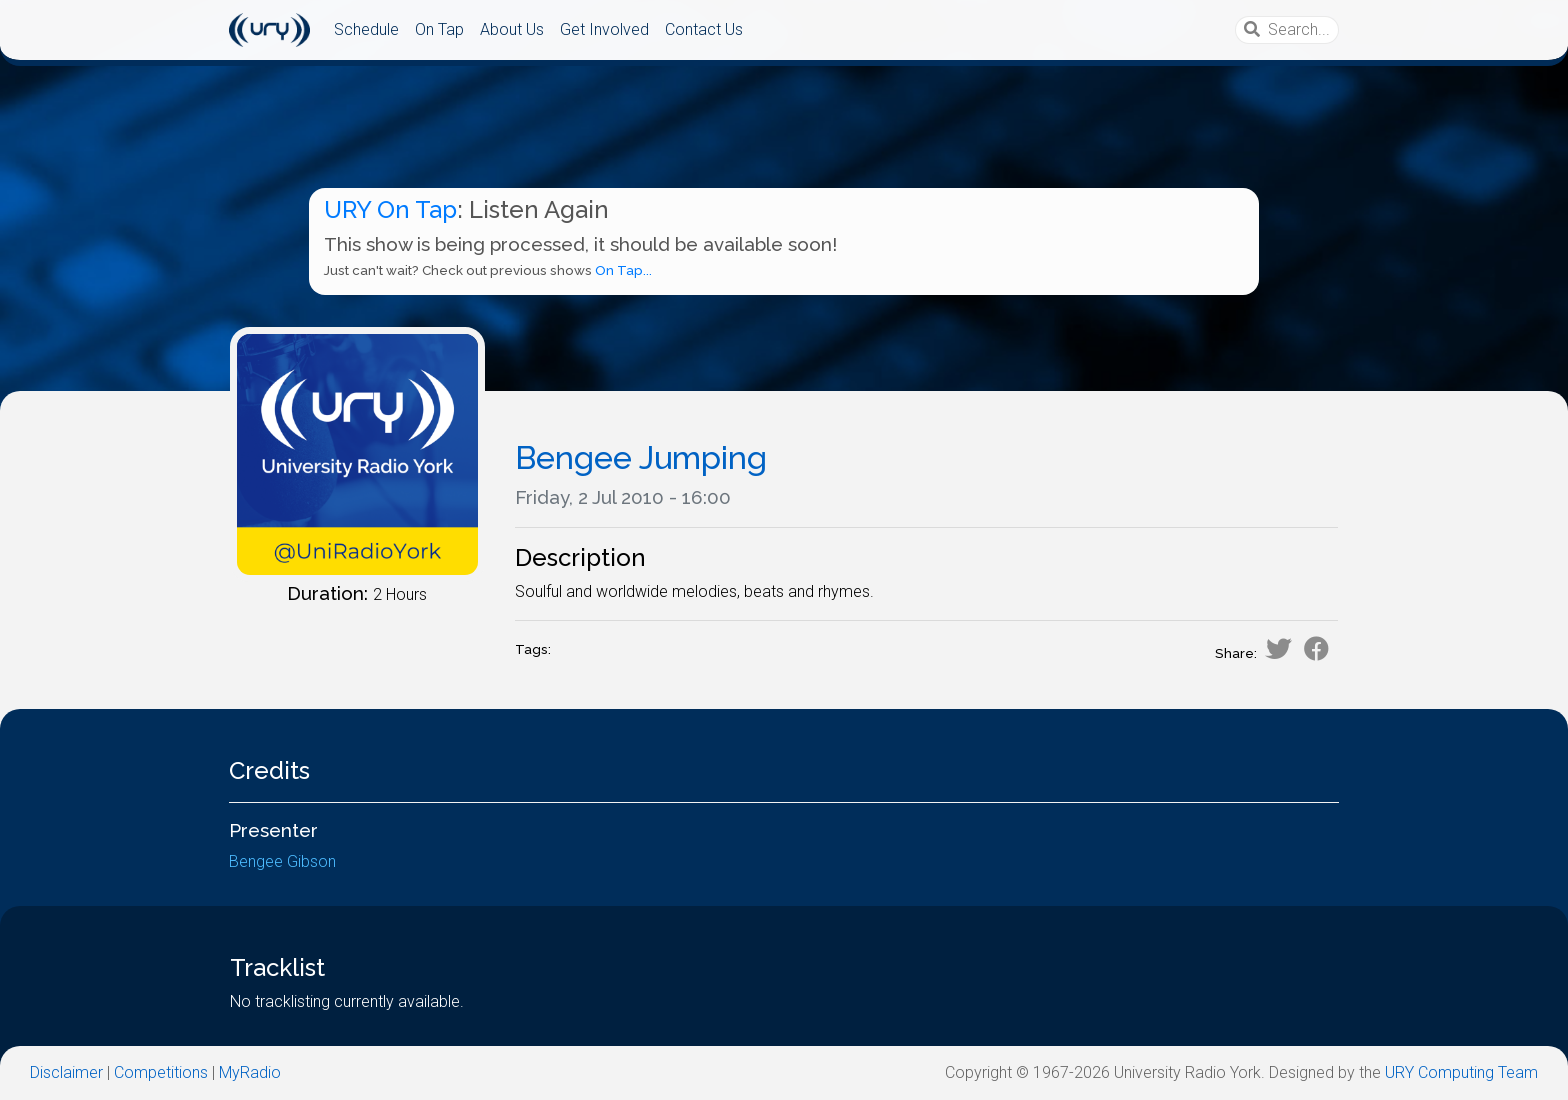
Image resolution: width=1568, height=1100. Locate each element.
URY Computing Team (1461, 1072)
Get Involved (604, 29)
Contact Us (704, 29)
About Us (512, 29)
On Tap (439, 29)
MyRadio (250, 1072)
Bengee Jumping (641, 457)
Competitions (161, 1072)
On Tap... (623, 270)
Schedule (366, 29)
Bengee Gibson (282, 861)
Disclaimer (66, 1072)
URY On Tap (390, 209)
